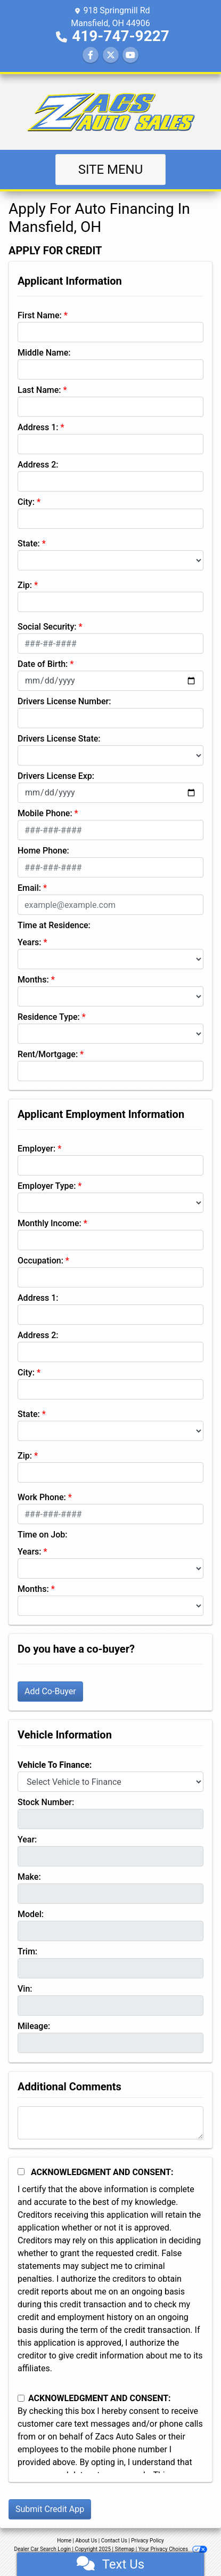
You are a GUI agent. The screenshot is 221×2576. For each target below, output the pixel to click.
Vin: (25, 1989)
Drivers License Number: (64, 701)
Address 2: (38, 465)
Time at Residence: (54, 925)
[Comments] (110, 2122)
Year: (27, 1839)
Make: (29, 1877)
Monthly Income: (49, 1223)
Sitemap (124, 2549)
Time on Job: (42, 1534)
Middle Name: (44, 353)
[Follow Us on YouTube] (130, 55)
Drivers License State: (59, 739)
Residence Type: (49, 1017)
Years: (30, 942)
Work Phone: (42, 1497)
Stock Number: (46, 1802)
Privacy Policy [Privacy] (147, 2540)
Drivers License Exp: (56, 776)
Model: (31, 1914)
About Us (86, 2540)
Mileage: (34, 2026)
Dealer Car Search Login (42, 2549)
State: (29, 543)
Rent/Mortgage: (48, 1054)
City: (26, 502)
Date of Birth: (43, 664)
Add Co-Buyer (50, 1691)
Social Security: (47, 627)
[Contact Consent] (21, 2398)
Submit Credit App (49, 2509)
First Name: (40, 315)
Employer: (36, 1149)
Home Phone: (43, 851)
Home (64, 2540)
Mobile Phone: (45, 813)
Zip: (25, 585)
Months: (33, 980)
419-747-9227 (120, 36)
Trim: (27, 1951)
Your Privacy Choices (172, 2549)
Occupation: (40, 1260)
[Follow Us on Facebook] (91, 55)
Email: (29, 888)
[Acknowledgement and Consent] (21, 2171)
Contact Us (114, 2540)
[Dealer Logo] (111, 112)
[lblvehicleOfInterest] (110, 1782)
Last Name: (39, 390)
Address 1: (38, 427)
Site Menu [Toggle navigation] (110, 169)
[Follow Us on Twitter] (111, 55)
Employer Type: (47, 1186)
